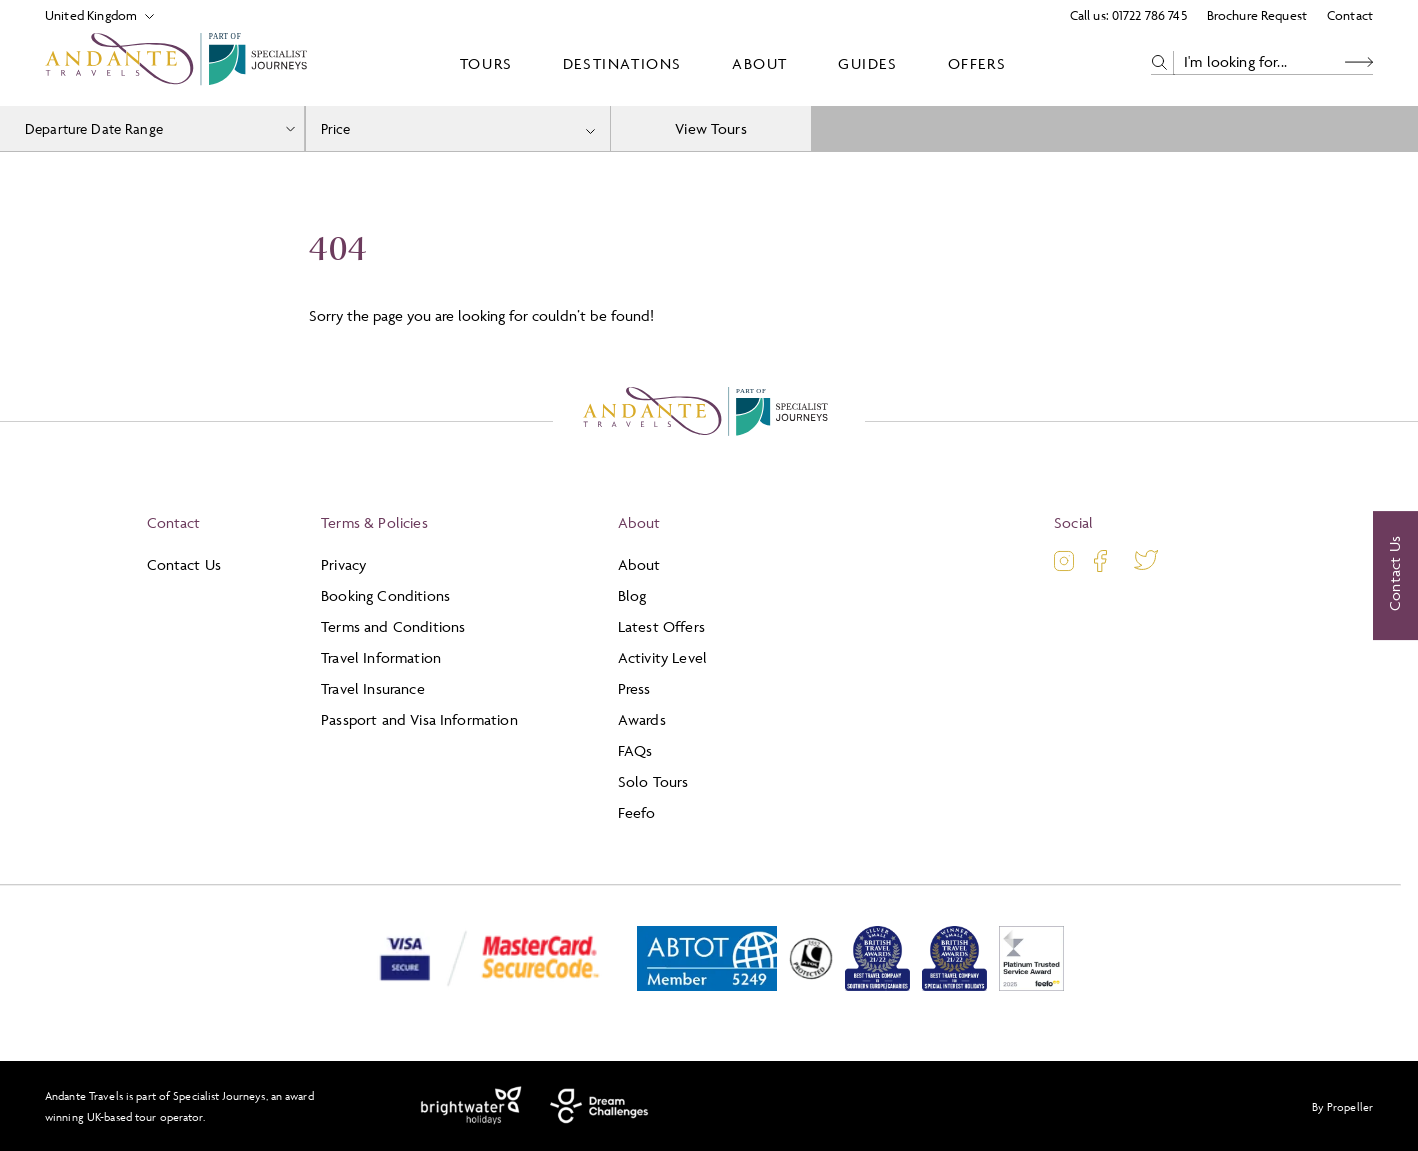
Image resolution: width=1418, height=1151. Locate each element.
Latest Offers (661, 626)
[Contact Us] (1395, 576)
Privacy (343, 564)
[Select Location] (91, 15)
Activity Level (662, 657)
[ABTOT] (707, 986)
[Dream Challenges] (599, 1106)
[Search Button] (1359, 62)
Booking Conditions (385, 595)
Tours (486, 63)
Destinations (622, 63)
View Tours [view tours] (711, 128)
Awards (642, 719)
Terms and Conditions (393, 626)
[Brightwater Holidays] (471, 1106)
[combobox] (458, 128)
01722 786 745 (1149, 15)
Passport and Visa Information (419, 719)
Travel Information (381, 657)
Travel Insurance (373, 688)
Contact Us (184, 564)
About (760, 63)
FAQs (635, 750)
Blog (632, 595)
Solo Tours (653, 781)
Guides (868, 63)
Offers (977, 63)
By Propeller (1342, 1106)
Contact (1350, 15)
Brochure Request (1257, 15)
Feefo (637, 812)
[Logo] (180, 63)
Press (634, 688)
